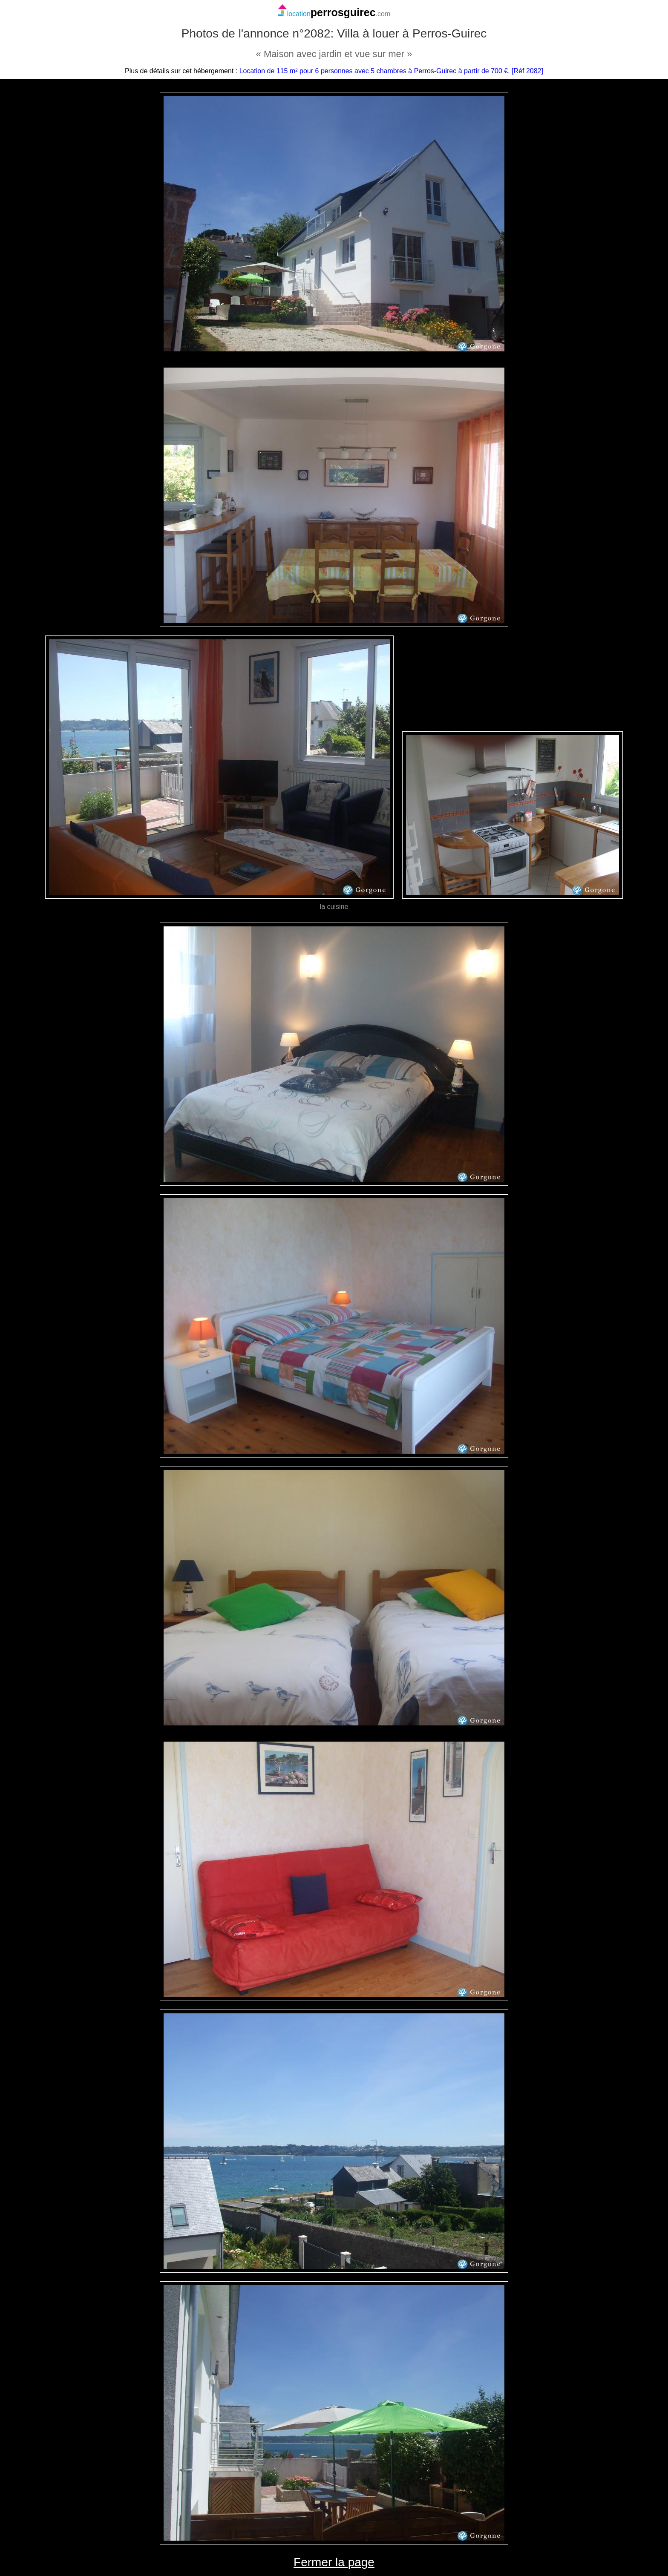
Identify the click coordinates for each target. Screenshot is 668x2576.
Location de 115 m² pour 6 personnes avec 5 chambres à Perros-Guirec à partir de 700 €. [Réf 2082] (391, 71)
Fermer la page (334, 2562)
